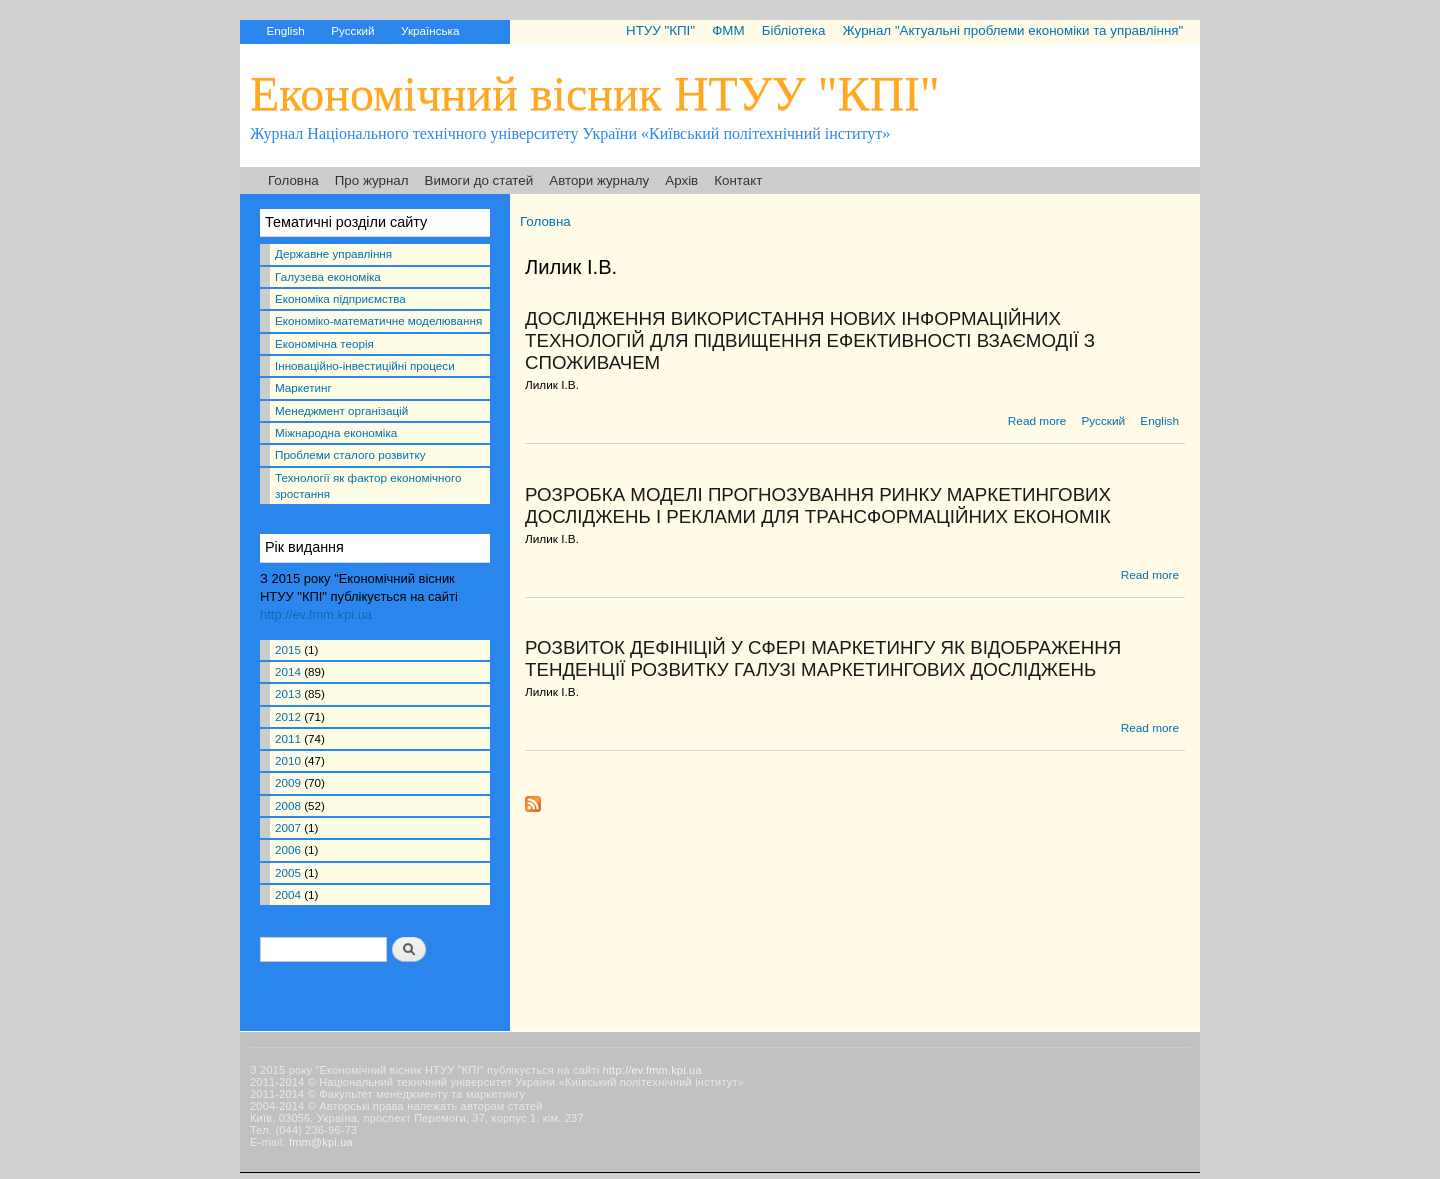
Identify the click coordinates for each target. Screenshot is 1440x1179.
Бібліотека (794, 30)
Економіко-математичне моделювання (378, 320)
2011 (288, 738)
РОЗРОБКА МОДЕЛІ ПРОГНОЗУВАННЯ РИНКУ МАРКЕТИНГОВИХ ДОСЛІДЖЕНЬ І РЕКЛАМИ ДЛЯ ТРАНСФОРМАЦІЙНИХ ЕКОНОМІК (818, 505)
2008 (288, 805)
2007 (288, 827)
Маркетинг (303, 387)
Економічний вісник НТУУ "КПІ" (595, 93)
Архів (681, 180)
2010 (288, 760)
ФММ (728, 30)
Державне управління (333, 253)
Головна (293, 180)
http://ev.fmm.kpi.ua (316, 614)
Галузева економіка (328, 276)
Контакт (738, 180)
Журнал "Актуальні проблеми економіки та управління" (1012, 30)
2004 (288, 894)
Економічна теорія (324, 343)
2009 (288, 782)
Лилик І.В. (552, 385)
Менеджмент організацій (341, 410)
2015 (288, 649)
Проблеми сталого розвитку (350, 454)
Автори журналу (599, 180)
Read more (1037, 421)
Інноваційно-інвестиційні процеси (365, 365)
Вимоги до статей (479, 180)
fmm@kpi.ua (321, 1142)
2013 (288, 693)
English (285, 30)
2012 (288, 716)
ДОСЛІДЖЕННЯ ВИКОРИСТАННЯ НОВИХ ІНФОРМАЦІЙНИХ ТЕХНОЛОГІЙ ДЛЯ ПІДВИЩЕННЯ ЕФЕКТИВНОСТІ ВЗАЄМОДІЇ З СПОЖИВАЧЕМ (810, 340)
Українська (430, 30)
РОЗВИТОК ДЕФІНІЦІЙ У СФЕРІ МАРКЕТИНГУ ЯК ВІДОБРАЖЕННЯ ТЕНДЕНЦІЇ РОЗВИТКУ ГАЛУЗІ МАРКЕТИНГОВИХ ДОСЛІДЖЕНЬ (823, 658)
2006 (288, 849)
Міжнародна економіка (336, 432)
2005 (288, 872)
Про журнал (372, 180)
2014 (288, 671)
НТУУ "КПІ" (660, 30)
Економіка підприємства (340, 298)
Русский (352, 30)
